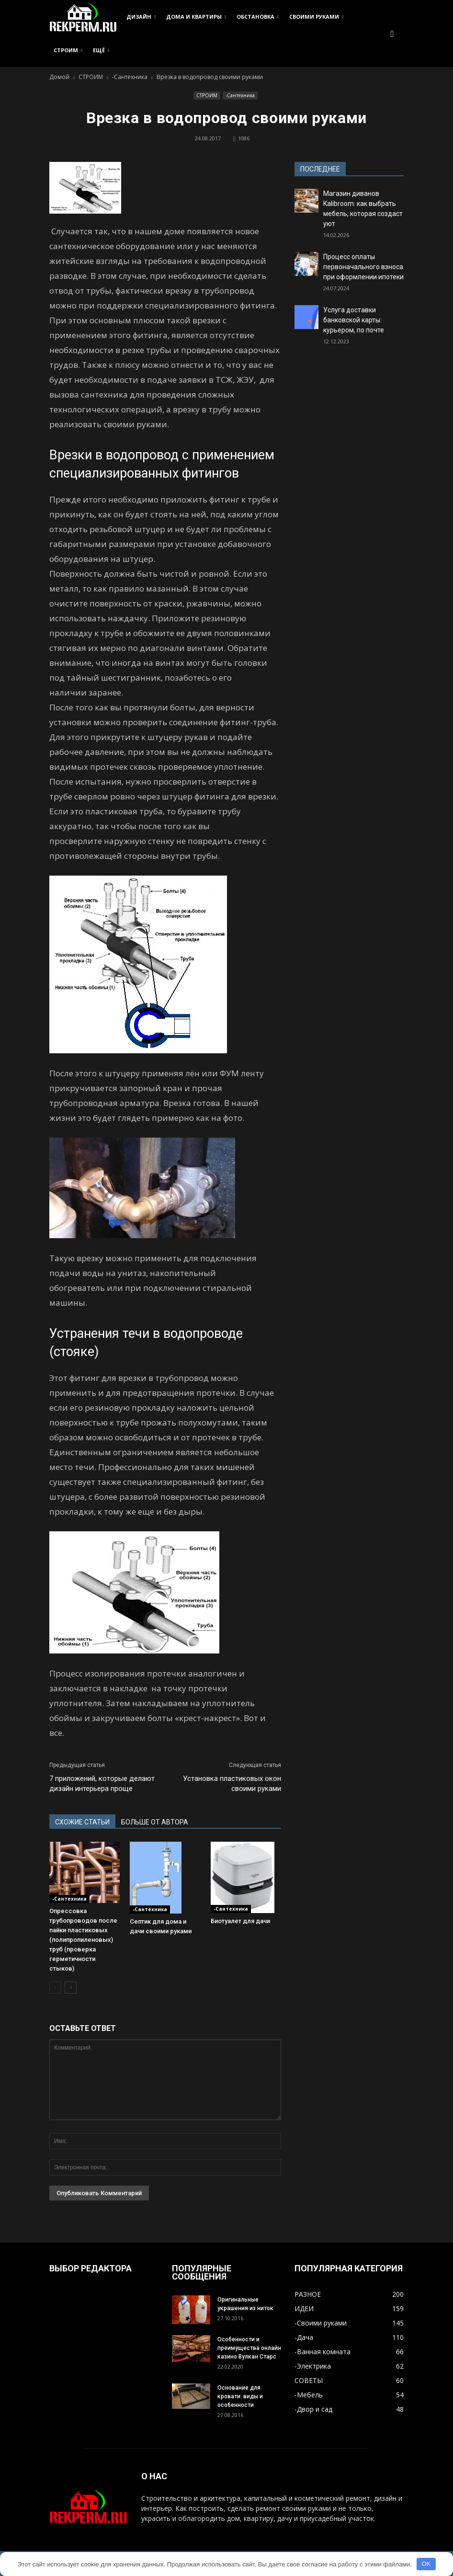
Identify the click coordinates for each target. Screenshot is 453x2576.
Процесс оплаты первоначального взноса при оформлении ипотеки (363, 267)
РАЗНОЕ (307, 2294)
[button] (392, 33)
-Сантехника (240, 95)
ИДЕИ (304, 2308)
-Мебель (308, 2394)
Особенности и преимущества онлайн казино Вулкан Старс (249, 2348)
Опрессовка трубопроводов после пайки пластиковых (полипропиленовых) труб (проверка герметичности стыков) (83, 1939)
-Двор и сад (313, 2409)
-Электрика (312, 2366)
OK (426, 2563)
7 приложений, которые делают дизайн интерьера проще (102, 1783)
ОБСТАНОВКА (258, 16)
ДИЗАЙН (141, 16)
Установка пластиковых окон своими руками (232, 1783)
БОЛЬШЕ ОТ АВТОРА (154, 1822)
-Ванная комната (322, 2351)
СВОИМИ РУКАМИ (316, 16)
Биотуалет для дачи (240, 1921)
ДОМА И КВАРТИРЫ (196, 16)
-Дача (303, 2337)
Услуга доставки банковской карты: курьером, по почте (353, 320)
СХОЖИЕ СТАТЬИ (82, 1822)
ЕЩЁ (101, 50)
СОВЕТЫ (308, 2380)
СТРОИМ (68, 50)
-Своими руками (320, 2322)
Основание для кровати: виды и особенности (240, 2396)
